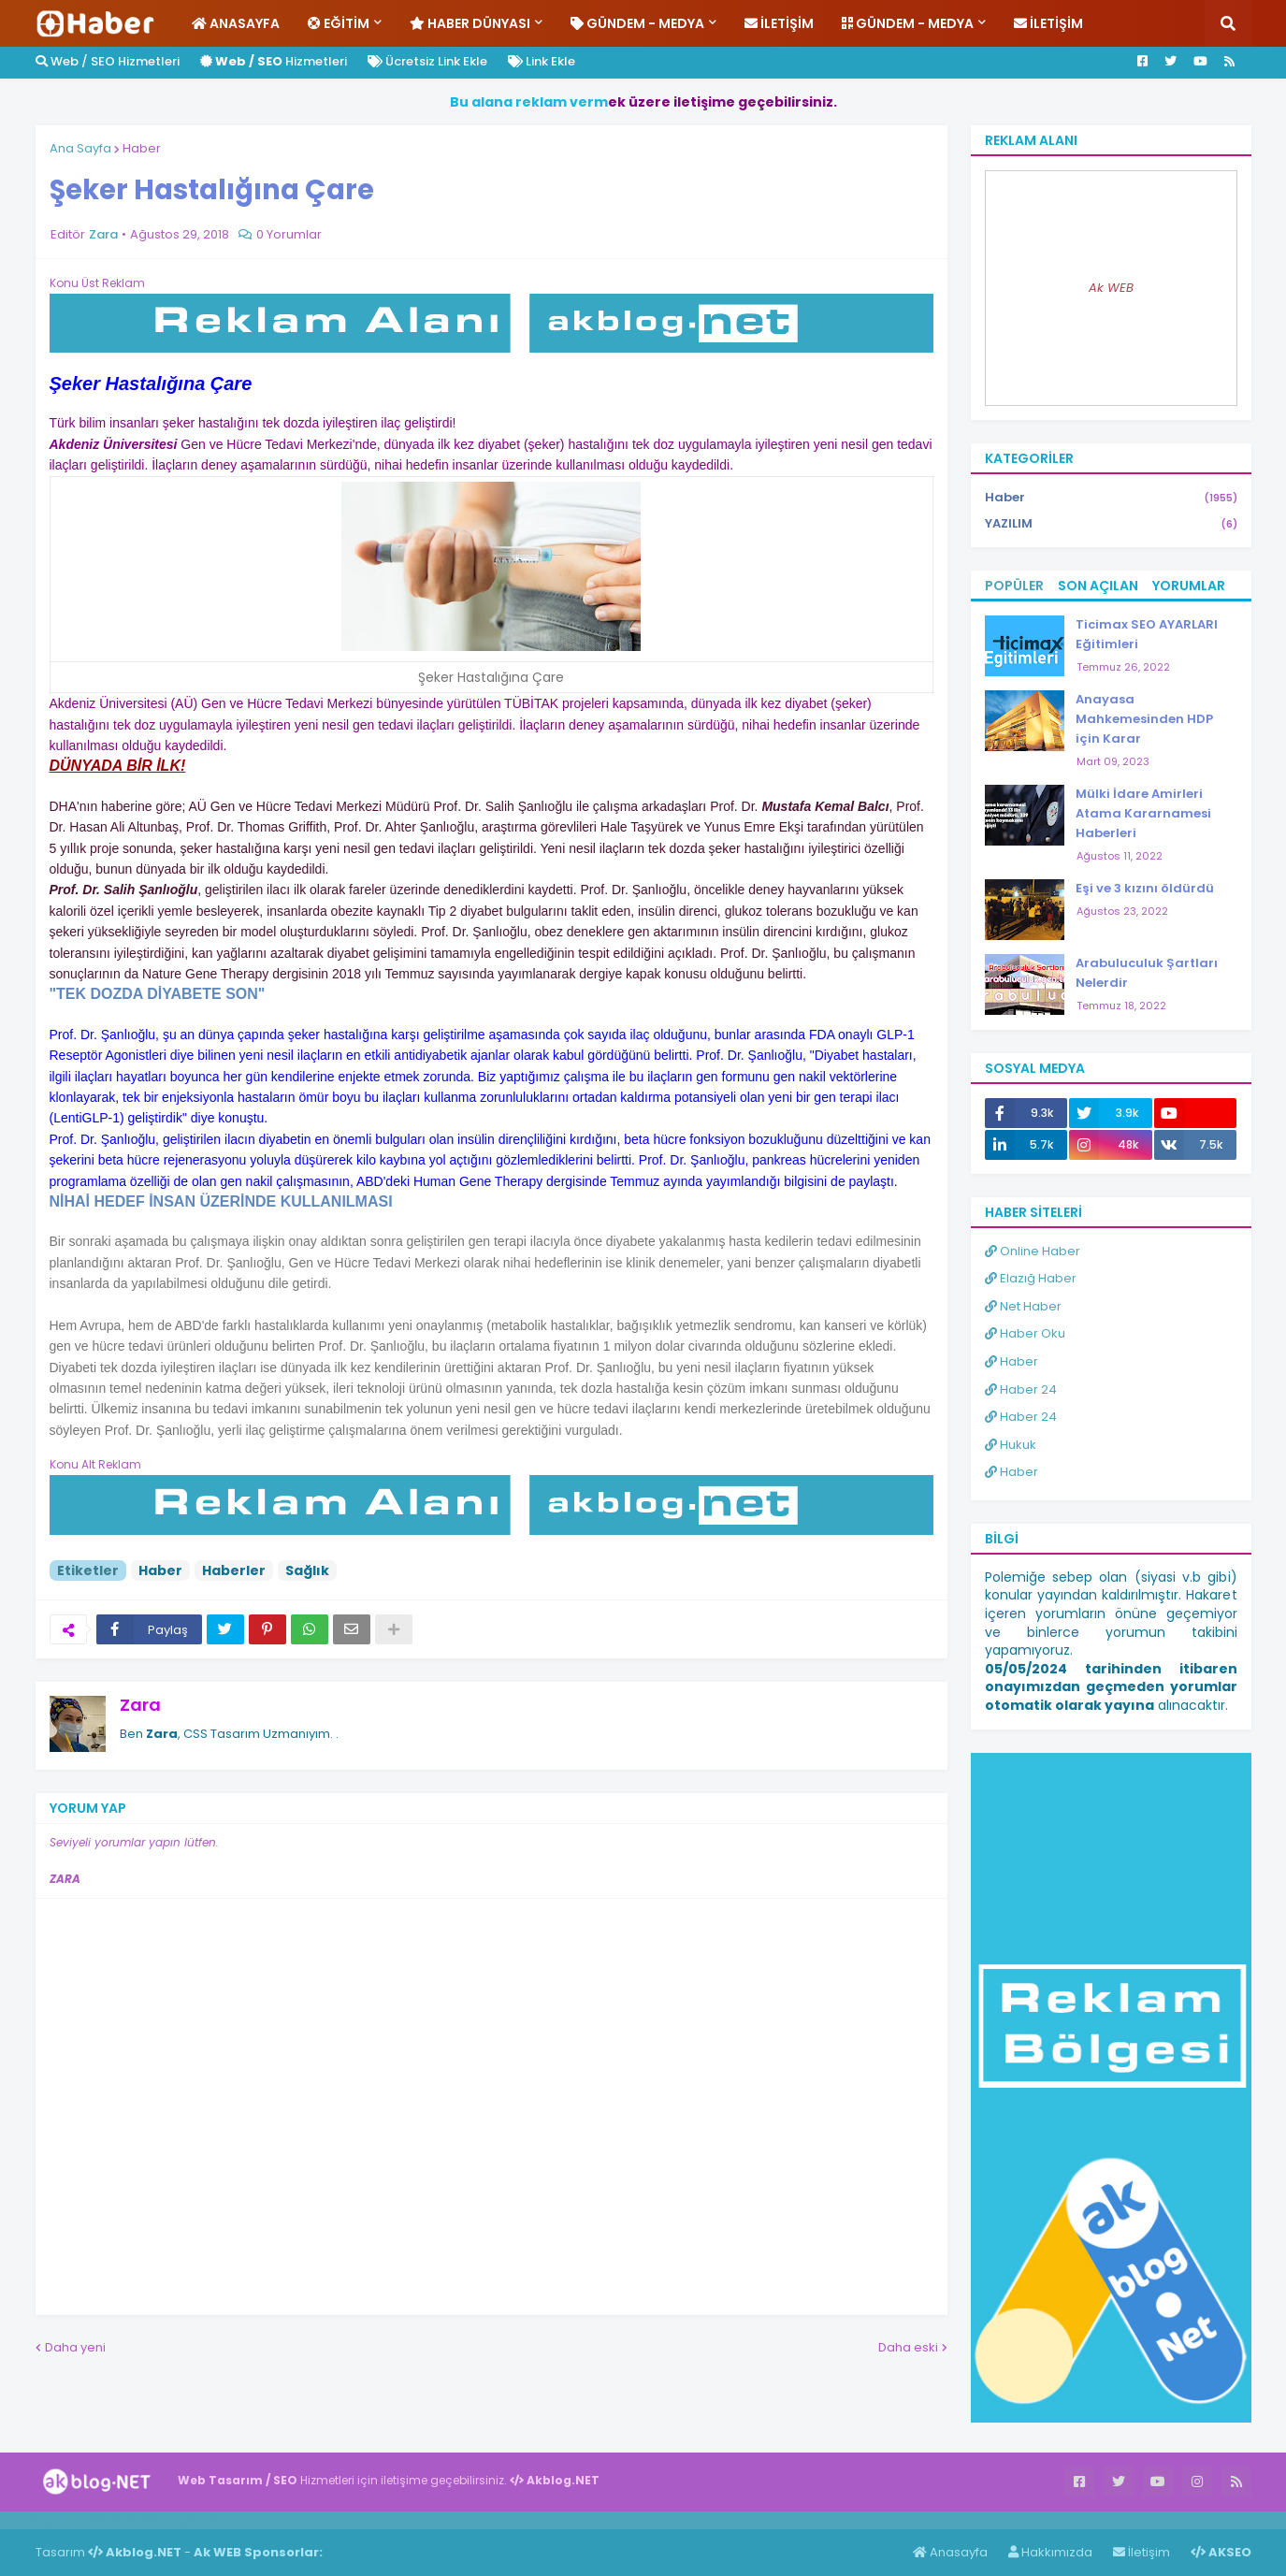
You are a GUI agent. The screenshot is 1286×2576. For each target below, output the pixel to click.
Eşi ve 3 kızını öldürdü (1145, 888)
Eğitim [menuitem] (338, 23)
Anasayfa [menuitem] (236, 23)
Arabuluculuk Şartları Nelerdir (1147, 972)
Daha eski (908, 2347)
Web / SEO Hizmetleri (108, 61)
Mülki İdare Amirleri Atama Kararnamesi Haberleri (1143, 813)
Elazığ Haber (1030, 1278)
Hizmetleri (273, 61)
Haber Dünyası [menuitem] (470, 23)
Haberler (234, 1570)
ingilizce (194, 2520)
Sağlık (307, 1570)
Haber (142, 148)
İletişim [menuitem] (779, 23)
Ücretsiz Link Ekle (427, 61)
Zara (140, 1704)
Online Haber (1032, 1251)
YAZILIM (1111, 523)
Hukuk (1010, 1445)
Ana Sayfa (80, 148)
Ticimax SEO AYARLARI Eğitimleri (1147, 634)
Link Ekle (541, 61)
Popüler (1014, 585)
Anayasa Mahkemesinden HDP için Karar (1144, 718)
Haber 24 (1021, 1389)
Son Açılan (1098, 585)
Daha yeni (75, 2347)
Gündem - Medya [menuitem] (637, 23)
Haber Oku (1025, 1333)
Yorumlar (1188, 585)
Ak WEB (1111, 288)
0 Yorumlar (289, 234)
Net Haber (1023, 1306)
